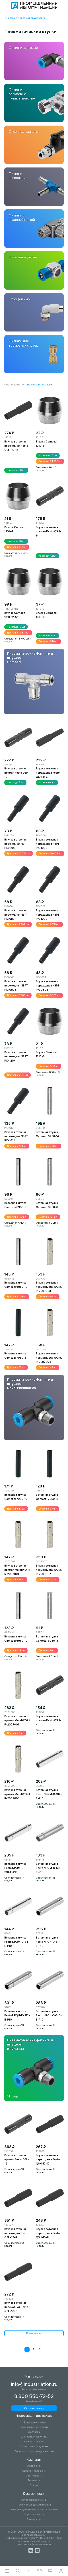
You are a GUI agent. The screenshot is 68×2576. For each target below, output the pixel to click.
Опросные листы (34, 2514)
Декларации (34, 2519)
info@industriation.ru (34, 2384)
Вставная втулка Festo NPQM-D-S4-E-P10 (16, 1942)
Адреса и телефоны (34, 2470)
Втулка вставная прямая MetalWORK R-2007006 (17, 1720)
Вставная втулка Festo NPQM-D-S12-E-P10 (49, 1794)
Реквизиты (34, 2480)
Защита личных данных (34, 2446)
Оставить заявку (34, 2408)
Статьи (34, 2485)
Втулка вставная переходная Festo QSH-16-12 (16, 446)
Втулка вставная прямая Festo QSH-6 (48, 531)
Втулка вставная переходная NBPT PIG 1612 (16, 1136)
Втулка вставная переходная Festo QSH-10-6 (16, 2307)
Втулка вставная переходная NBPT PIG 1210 (16, 1056)
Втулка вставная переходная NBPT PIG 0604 (47, 985)
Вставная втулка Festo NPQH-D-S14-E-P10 (49, 1942)
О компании (34, 2465)
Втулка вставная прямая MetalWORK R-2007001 (17, 1570)
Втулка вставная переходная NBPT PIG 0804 (16, 915)
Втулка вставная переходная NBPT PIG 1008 (47, 915)
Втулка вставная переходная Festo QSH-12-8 (16, 2233)
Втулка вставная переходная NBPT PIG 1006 (47, 844)
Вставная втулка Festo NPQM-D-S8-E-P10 (48, 1868)
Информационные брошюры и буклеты (34, 2509)
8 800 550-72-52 (34, 2396)
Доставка (34, 2431)
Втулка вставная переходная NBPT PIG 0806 (16, 985)
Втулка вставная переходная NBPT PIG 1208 (16, 844)
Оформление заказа (34, 2422)
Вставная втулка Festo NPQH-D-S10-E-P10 (49, 2015)
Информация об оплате (34, 2427)
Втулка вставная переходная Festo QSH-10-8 (48, 2233)
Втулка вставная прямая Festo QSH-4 (48, 1720)
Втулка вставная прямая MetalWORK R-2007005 (17, 1794)
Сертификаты (34, 2475)
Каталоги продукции (34, 2499)
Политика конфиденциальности (34, 2451)
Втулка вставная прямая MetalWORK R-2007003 (49, 1287)
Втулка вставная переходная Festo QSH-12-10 (48, 2159)
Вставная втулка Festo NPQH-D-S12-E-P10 (17, 2015)
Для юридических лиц (34, 2436)
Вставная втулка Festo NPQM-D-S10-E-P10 (15, 1868)
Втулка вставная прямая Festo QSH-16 (17, 2159)
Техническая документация (34, 2504)
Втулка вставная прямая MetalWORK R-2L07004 (49, 1358)
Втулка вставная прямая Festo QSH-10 (17, 773)
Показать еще (34, 2333)
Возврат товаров (34, 2441)
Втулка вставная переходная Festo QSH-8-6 (48, 773)
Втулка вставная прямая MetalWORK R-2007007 (49, 1570)
